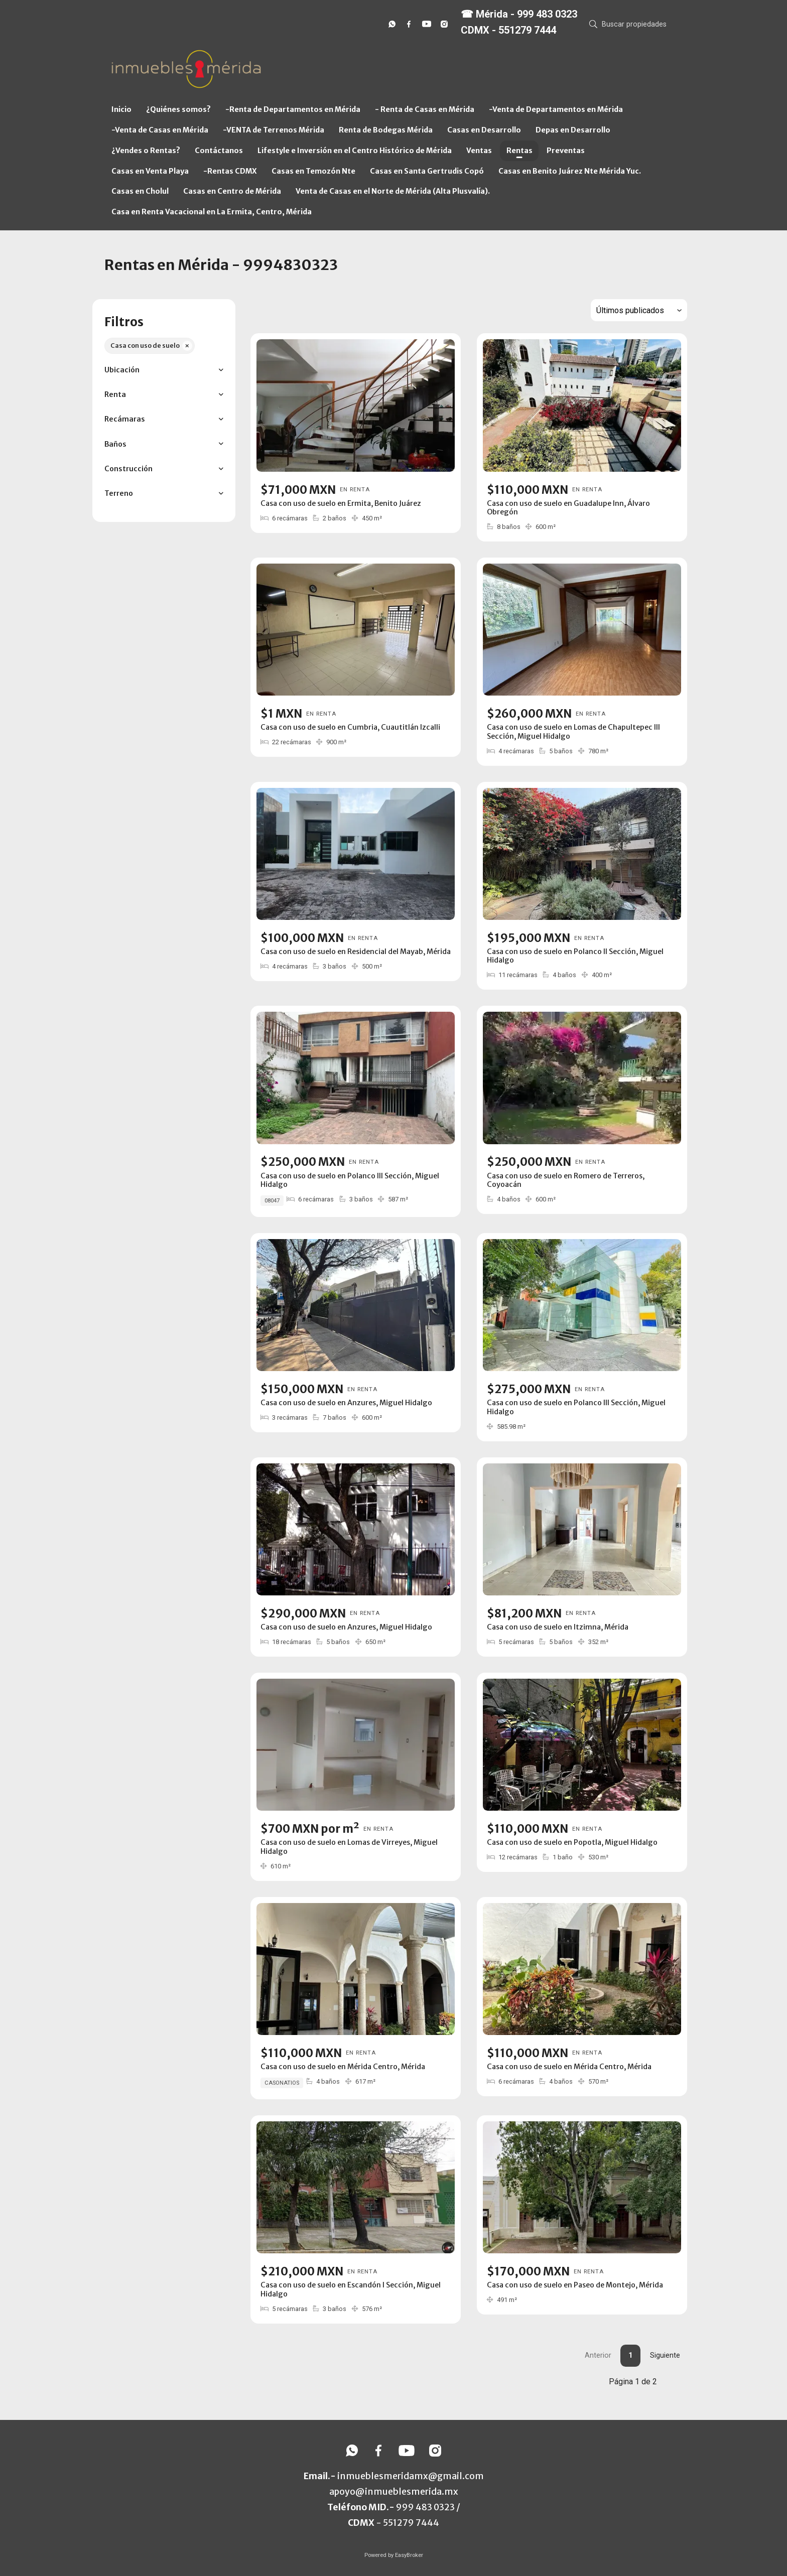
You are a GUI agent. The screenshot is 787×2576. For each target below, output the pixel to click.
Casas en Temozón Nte (313, 171)
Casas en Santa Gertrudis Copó (427, 171)
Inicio (121, 109)
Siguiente (665, 2355)
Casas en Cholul (140, 191)
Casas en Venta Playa (150, 171)
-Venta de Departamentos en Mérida (556, 109)
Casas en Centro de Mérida (232, 191)
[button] (163, 370)
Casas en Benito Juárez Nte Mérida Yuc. (569, 171)
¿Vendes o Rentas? (145, 150)
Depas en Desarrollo (573, 129)
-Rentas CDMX (230, 171)
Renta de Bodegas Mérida (386, 129)
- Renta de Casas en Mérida (424, 109)
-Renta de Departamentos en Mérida (292, 109)
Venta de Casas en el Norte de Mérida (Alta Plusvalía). (393, 191)
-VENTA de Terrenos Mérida (273, 129)
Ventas (479, 150)
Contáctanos (219, 150)
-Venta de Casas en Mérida (159, 129)
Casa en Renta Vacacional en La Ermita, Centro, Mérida (211, 211)
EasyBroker (409, 2555)
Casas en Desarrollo (484, 129)
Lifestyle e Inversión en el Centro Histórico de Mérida (354, 150)
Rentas (519, 150)
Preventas (566, 150)
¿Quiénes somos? (178, 109)
